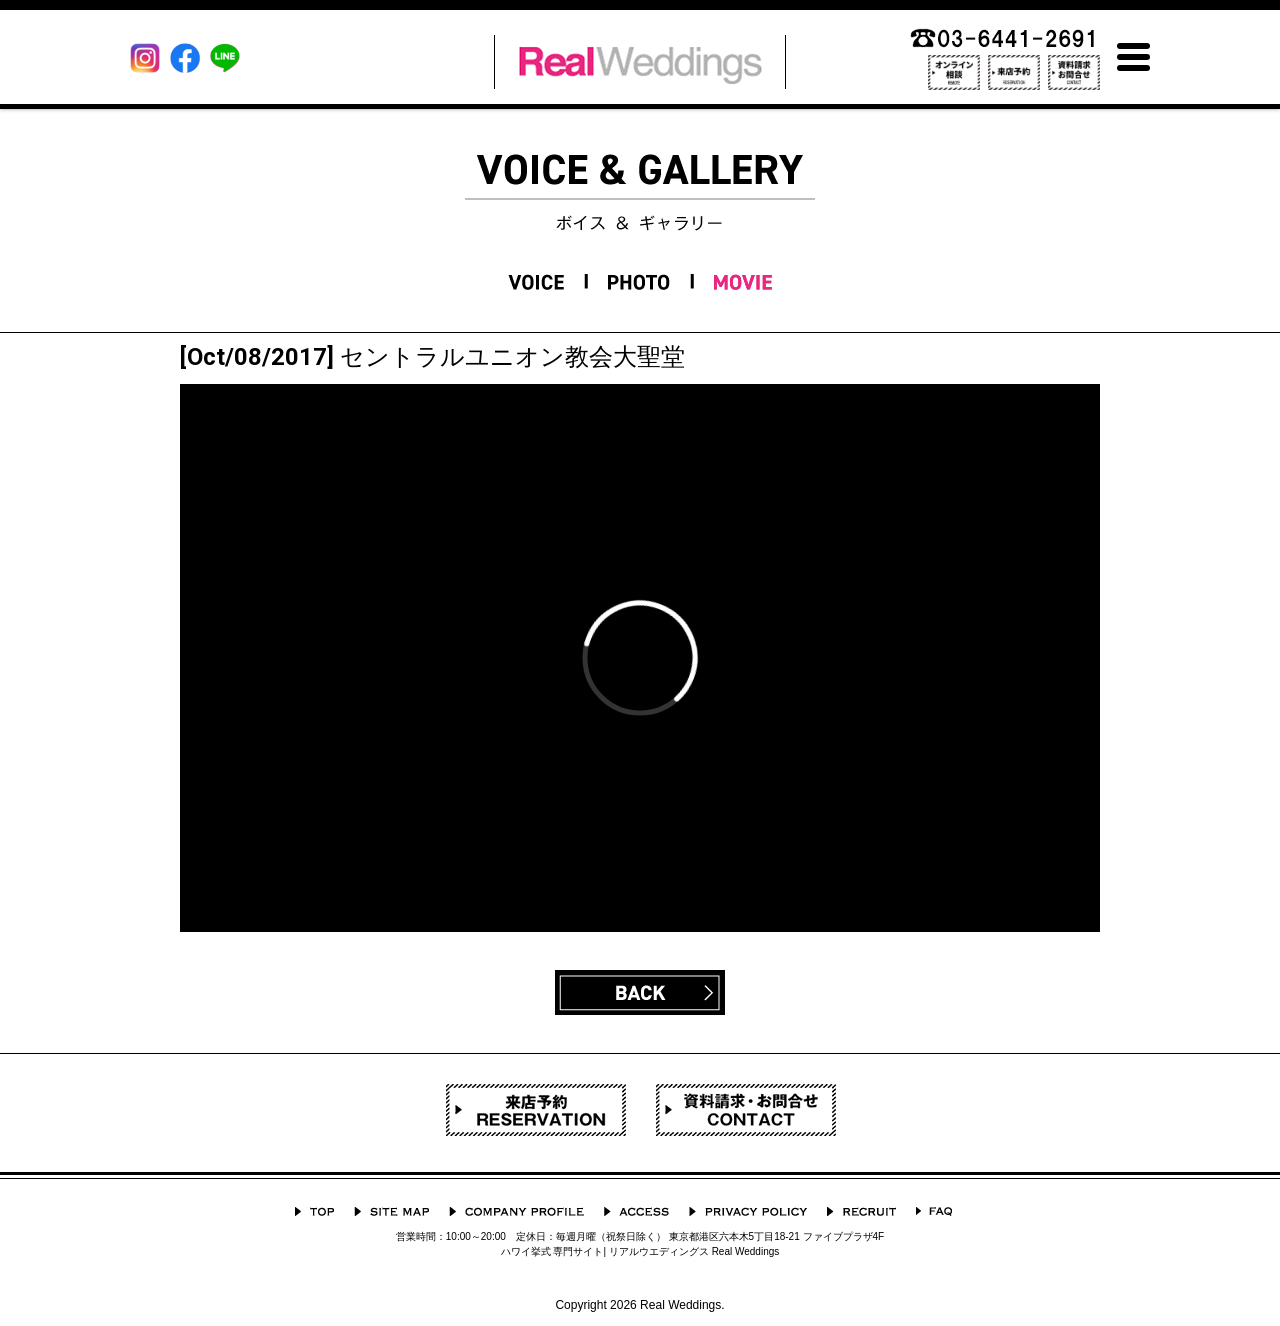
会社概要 (516, 1211)
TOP (314, 1211)
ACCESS (636, 1211)
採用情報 (861, 1211)
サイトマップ (391, 1211)
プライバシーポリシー (748, 1211)
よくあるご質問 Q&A (934, 1211)
